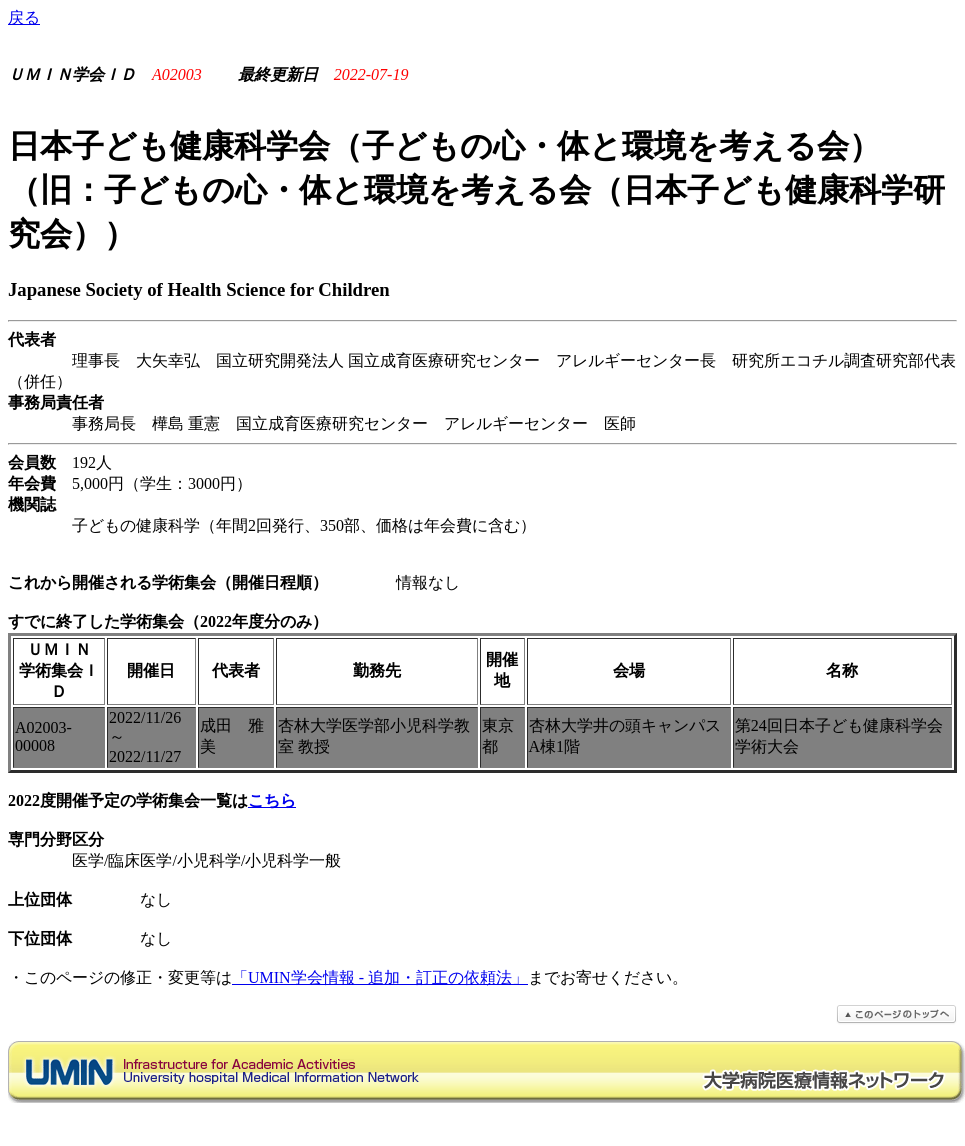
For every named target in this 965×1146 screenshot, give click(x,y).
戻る (24, 17)
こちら (272, 800)
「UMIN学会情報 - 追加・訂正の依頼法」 (380, 977)
